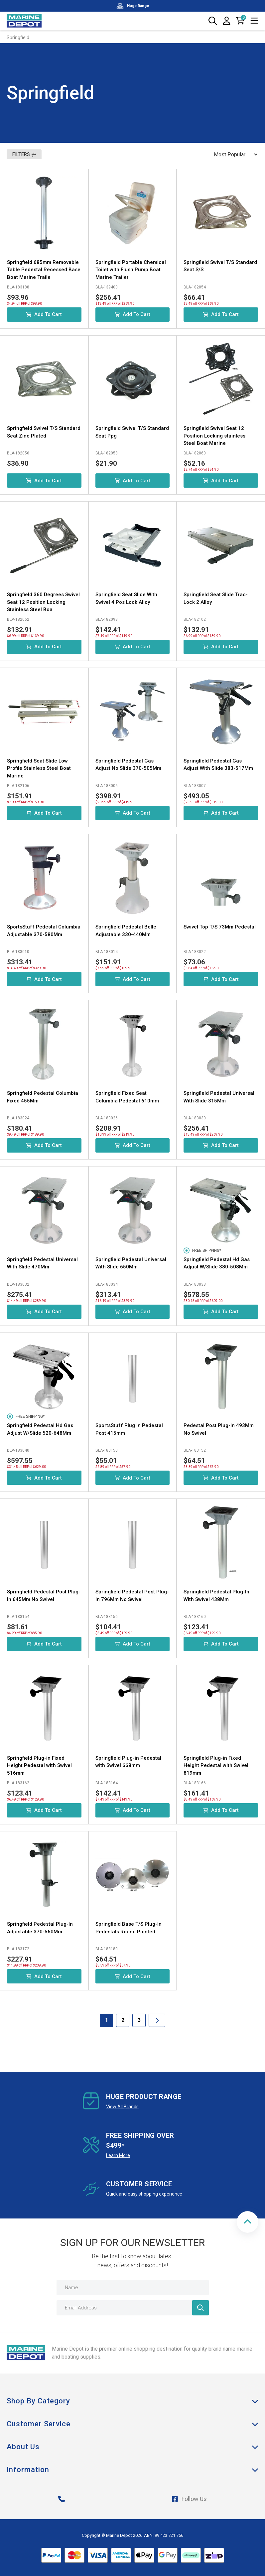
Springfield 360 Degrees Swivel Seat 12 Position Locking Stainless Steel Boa (43, 602)
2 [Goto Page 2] (122, 2020)
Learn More (118, 2155)
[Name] (133, 2287)
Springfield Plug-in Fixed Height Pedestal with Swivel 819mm (216, 1765)
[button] (247, 2222)
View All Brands (122, 2106)
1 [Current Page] (106, 2020)
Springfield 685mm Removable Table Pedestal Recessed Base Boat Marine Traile (43, 269)
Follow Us (189, 2498)
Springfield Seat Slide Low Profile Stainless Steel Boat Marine (39, 768)
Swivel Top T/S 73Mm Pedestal (220, 927)
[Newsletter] (200, 2307)
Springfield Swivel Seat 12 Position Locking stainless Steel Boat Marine (214, 435)
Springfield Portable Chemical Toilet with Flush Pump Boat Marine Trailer (130, 269)
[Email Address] (133, 2307)
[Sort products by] (233, 154)
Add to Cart (44, 314)
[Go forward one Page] (157, 2020)
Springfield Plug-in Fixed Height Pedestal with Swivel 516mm (39, 1765)
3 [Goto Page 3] (139, 2020)
